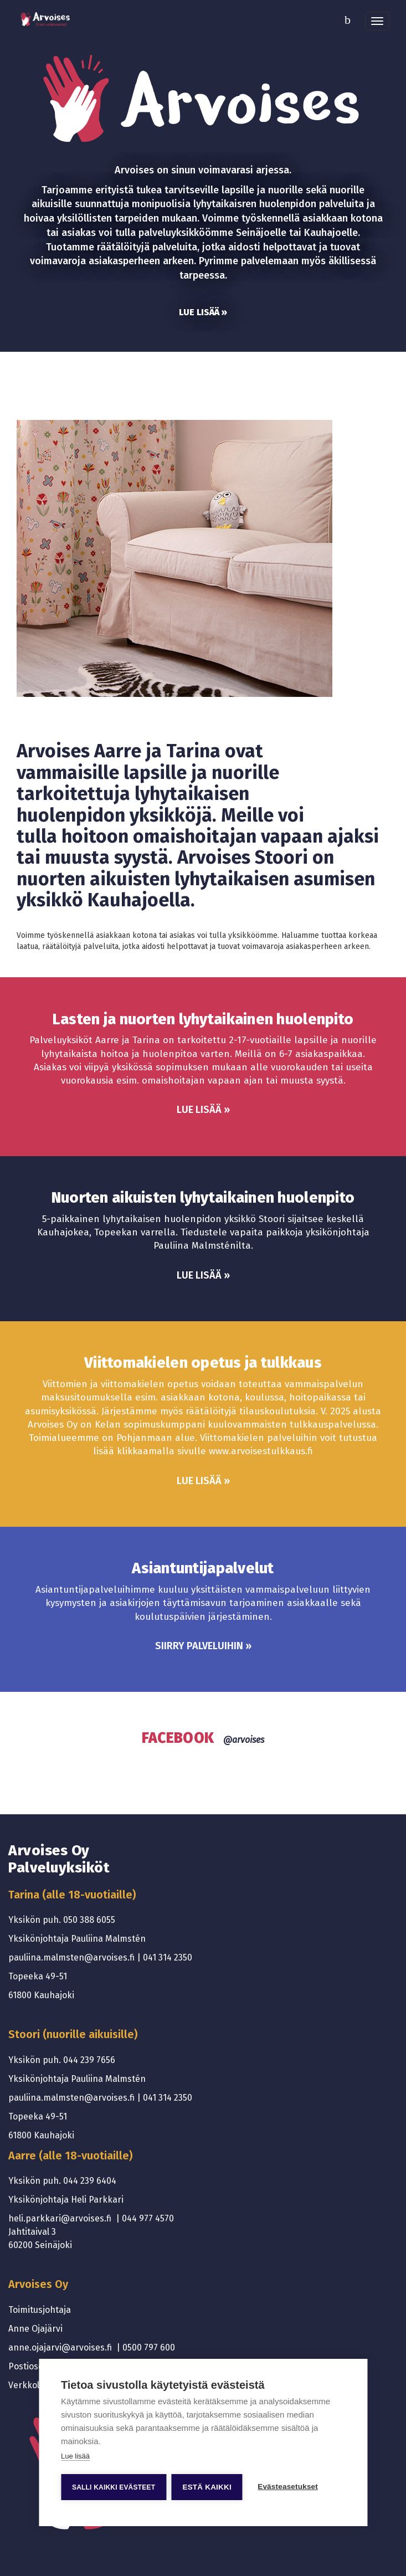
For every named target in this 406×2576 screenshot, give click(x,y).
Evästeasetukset (289, 2486)
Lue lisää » (203, 312)
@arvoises (243, 1740)
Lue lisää (75, 2456)
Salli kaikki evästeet (113, 2487)
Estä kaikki (207, 2487)
